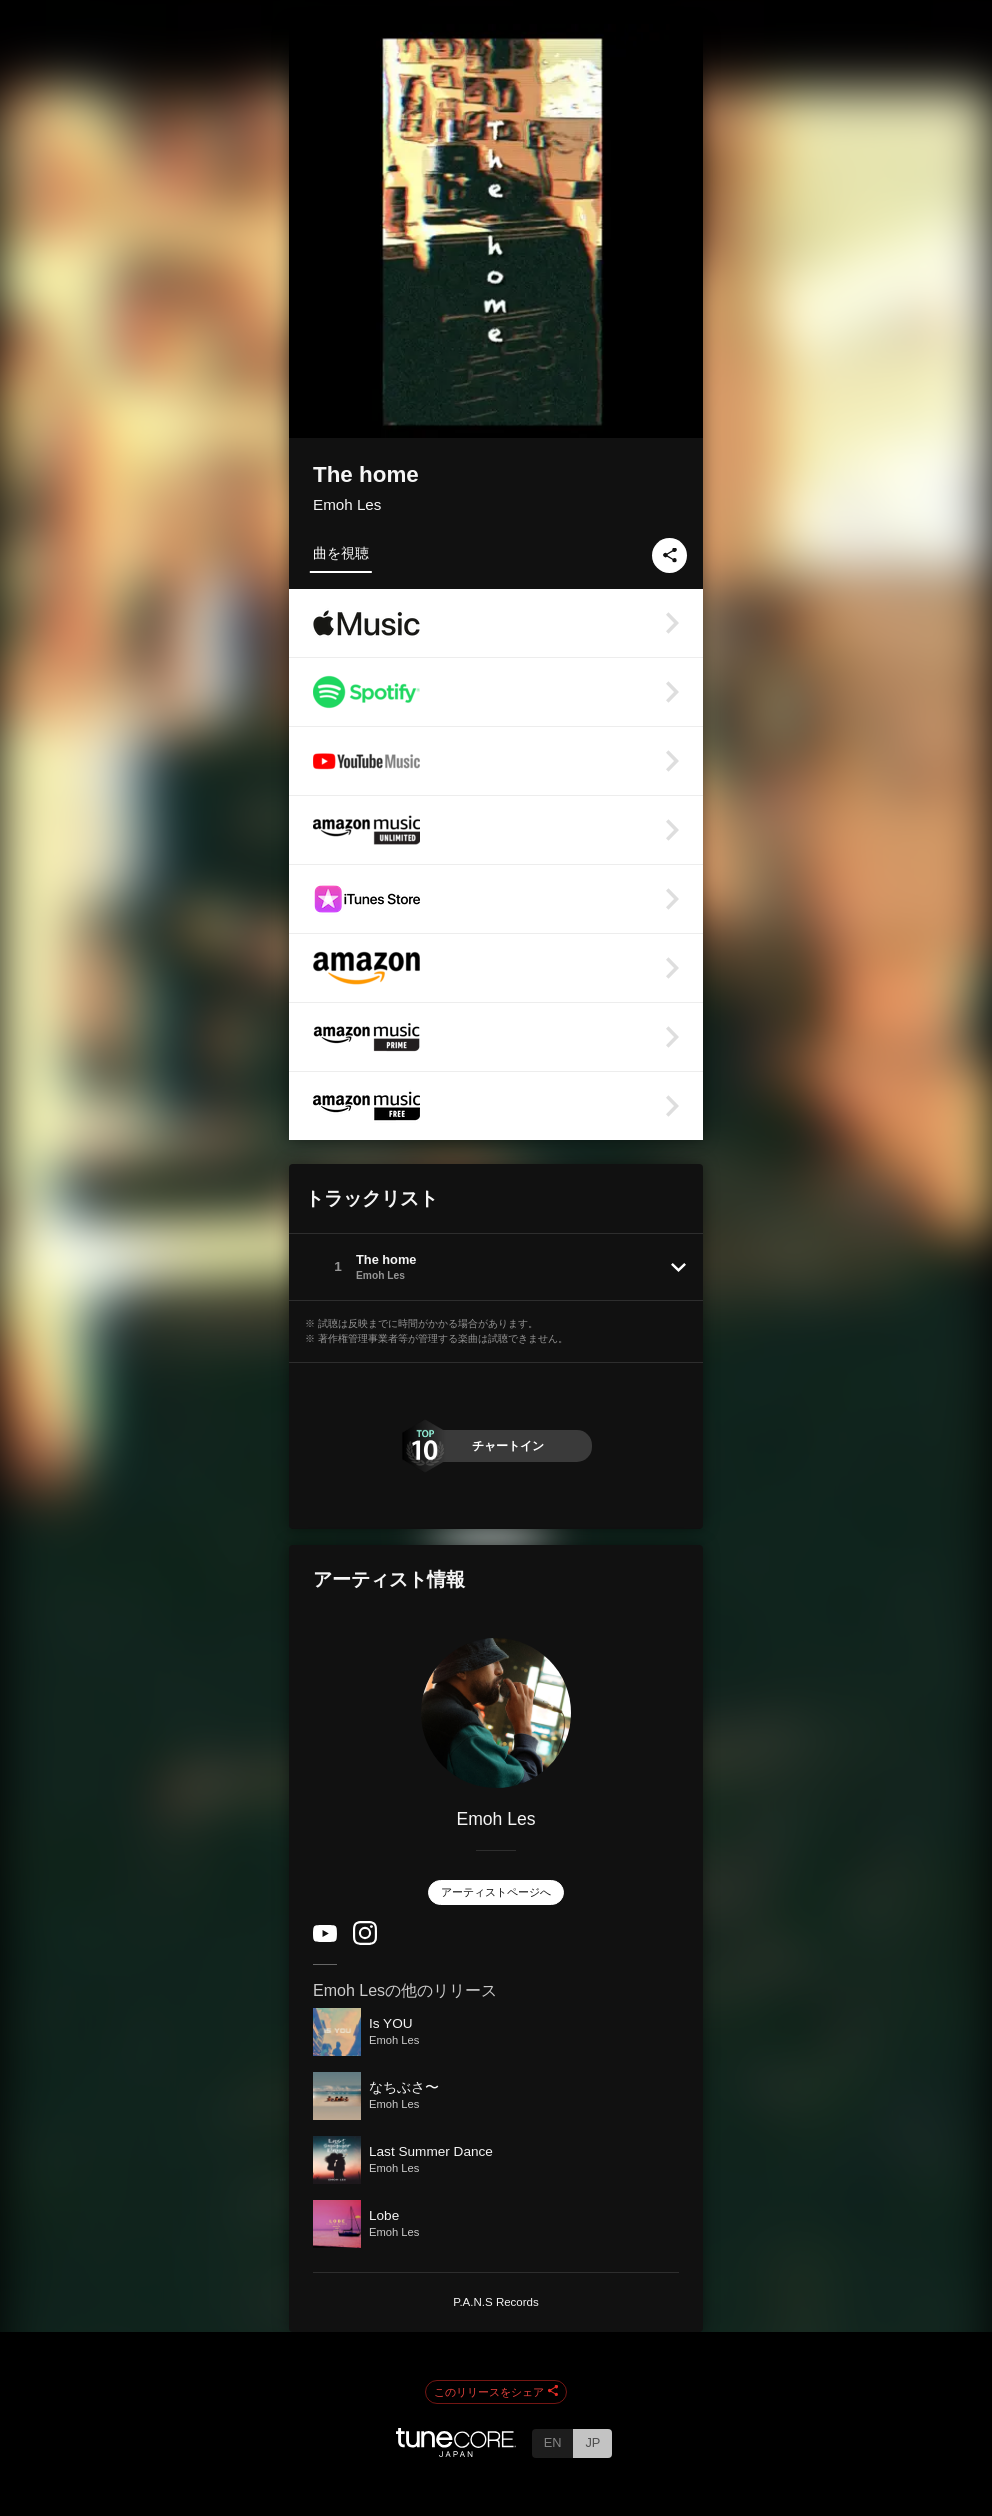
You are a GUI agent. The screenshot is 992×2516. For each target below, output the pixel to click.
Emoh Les (347, 504)
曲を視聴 (341, 553)
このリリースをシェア (496, 2392)
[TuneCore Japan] (456, 2451)
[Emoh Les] (496, 1713)
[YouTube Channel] (325, 1937)
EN (553, 2442)
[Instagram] (365, 1940)
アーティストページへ (496, 1892)
